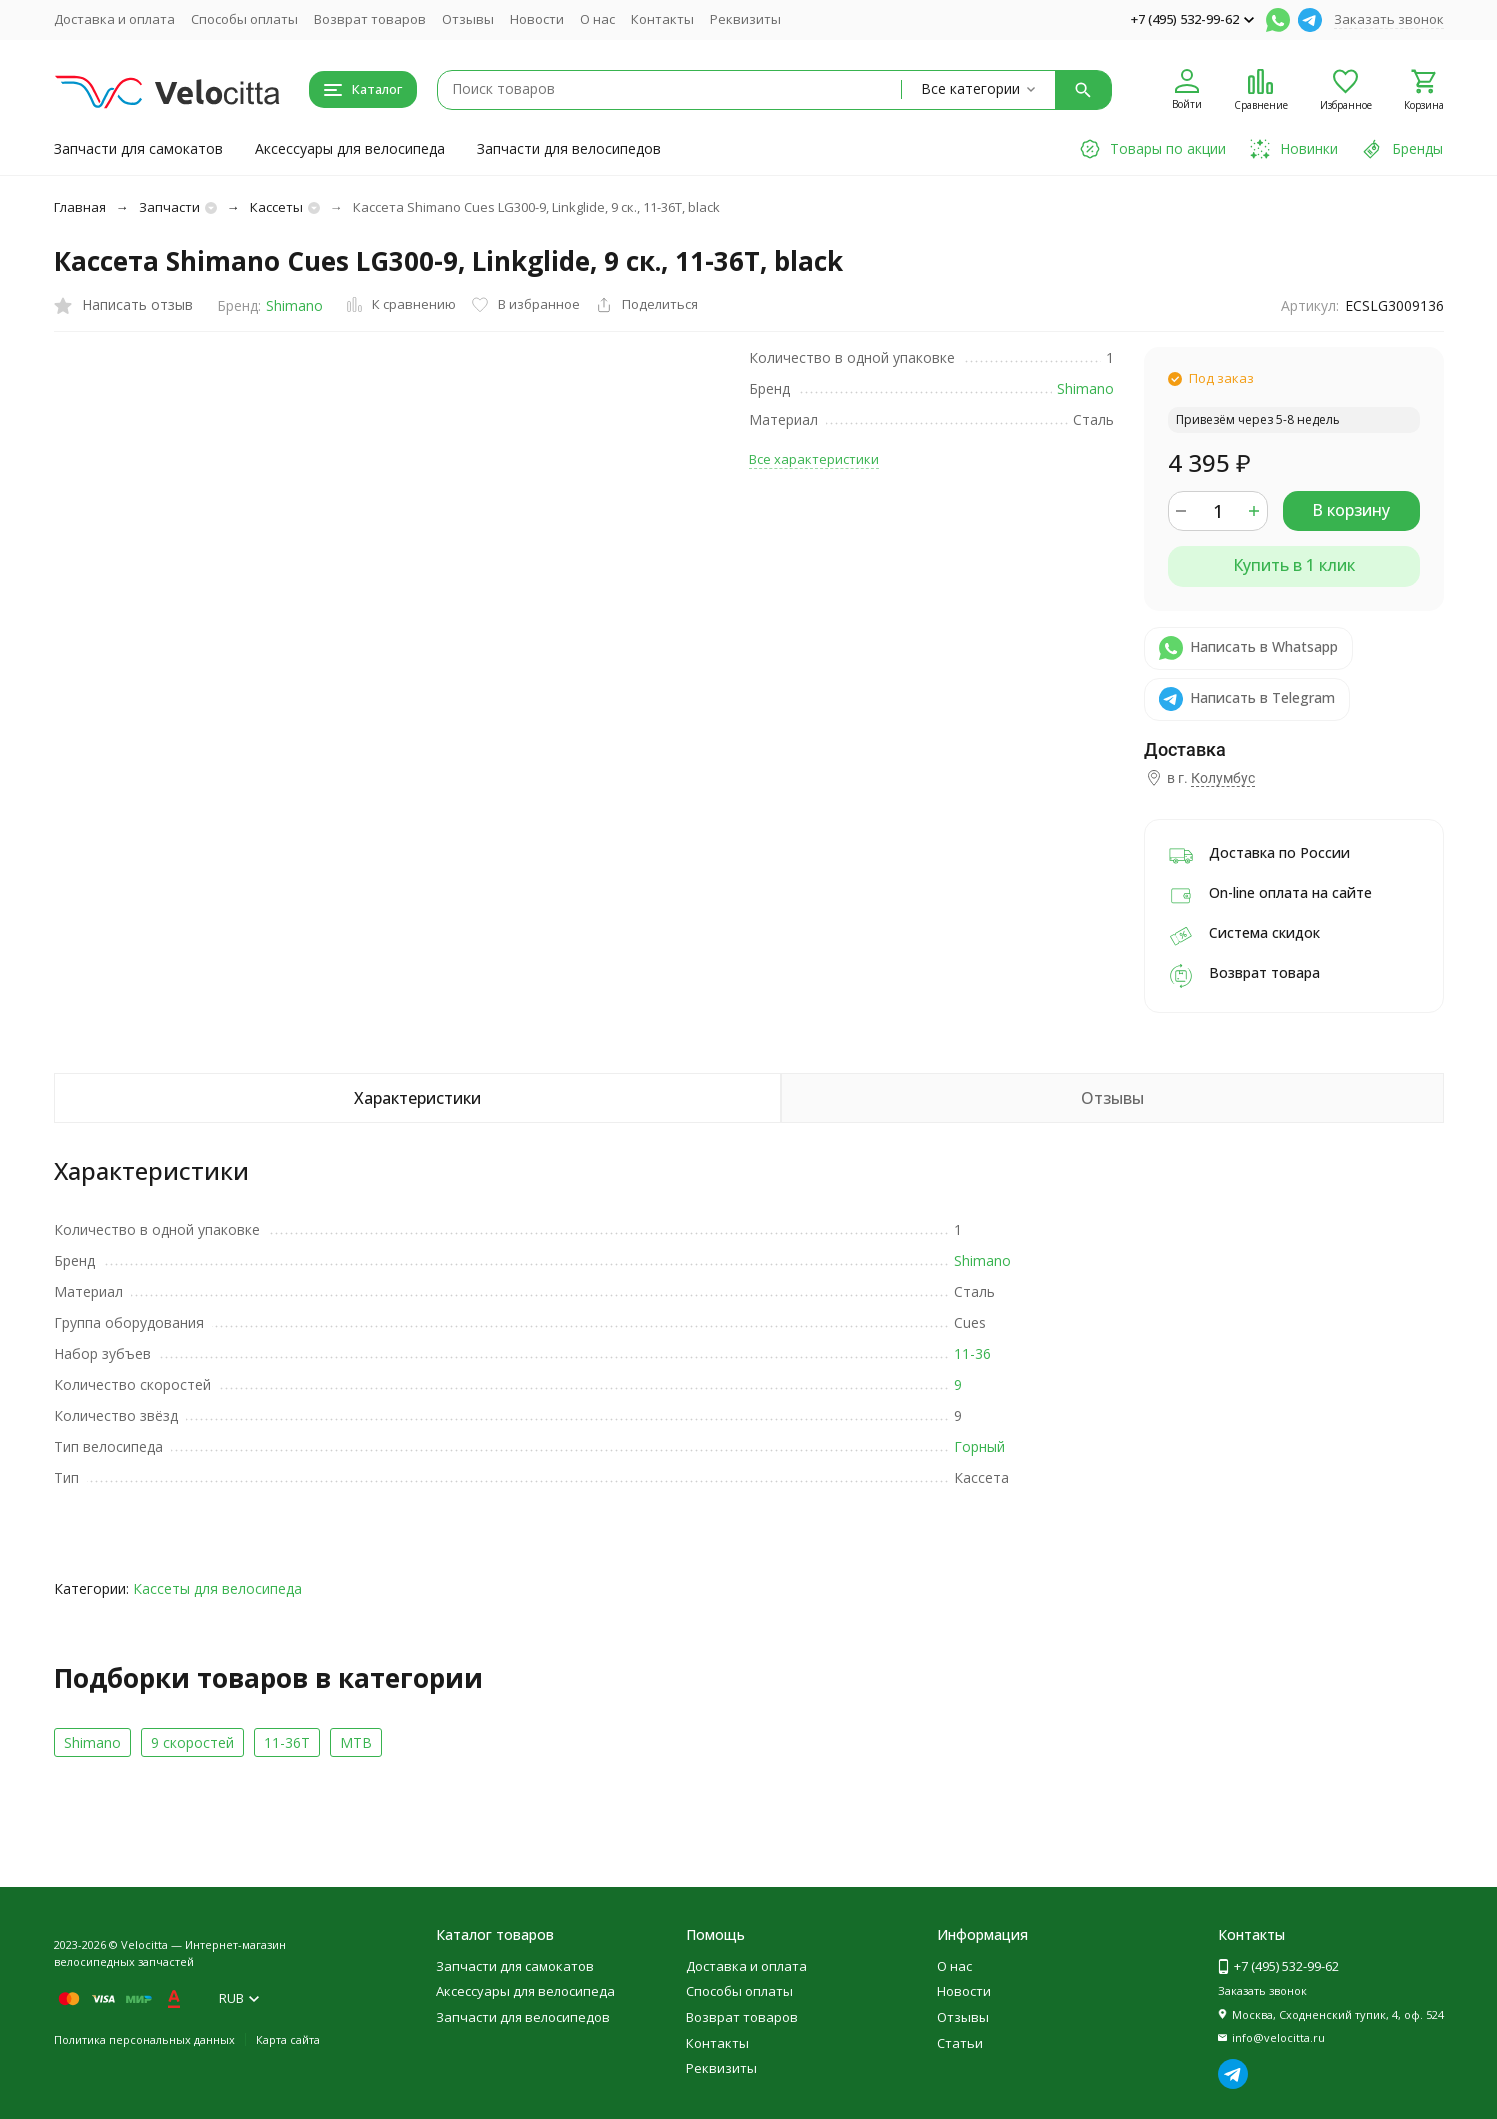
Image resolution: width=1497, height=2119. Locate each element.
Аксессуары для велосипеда (350, 148)
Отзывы (468, 19)
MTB (356, 1742)
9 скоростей (192, 1742)
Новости (537, 19)
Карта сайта (288, 2039)
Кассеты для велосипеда (217, 1588)
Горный (979, 1446)
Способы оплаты (244, 19)
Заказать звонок (1389, 19)
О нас (597, 19)
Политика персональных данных (144, 2039)
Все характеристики (814, 459)
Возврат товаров (370, 19)
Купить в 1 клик (1294, 565)
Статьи (960, 2043)
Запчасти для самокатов (138, 148)
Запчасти (169, 207)
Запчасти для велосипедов (569, 148)
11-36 (972, 1353)
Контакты (662, 19)
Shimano (294, 305)
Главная (80, 207)
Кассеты (276, 207)
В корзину (1351, 510)
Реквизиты (745, 19)
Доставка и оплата (114, 19)
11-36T (287, 1742)
